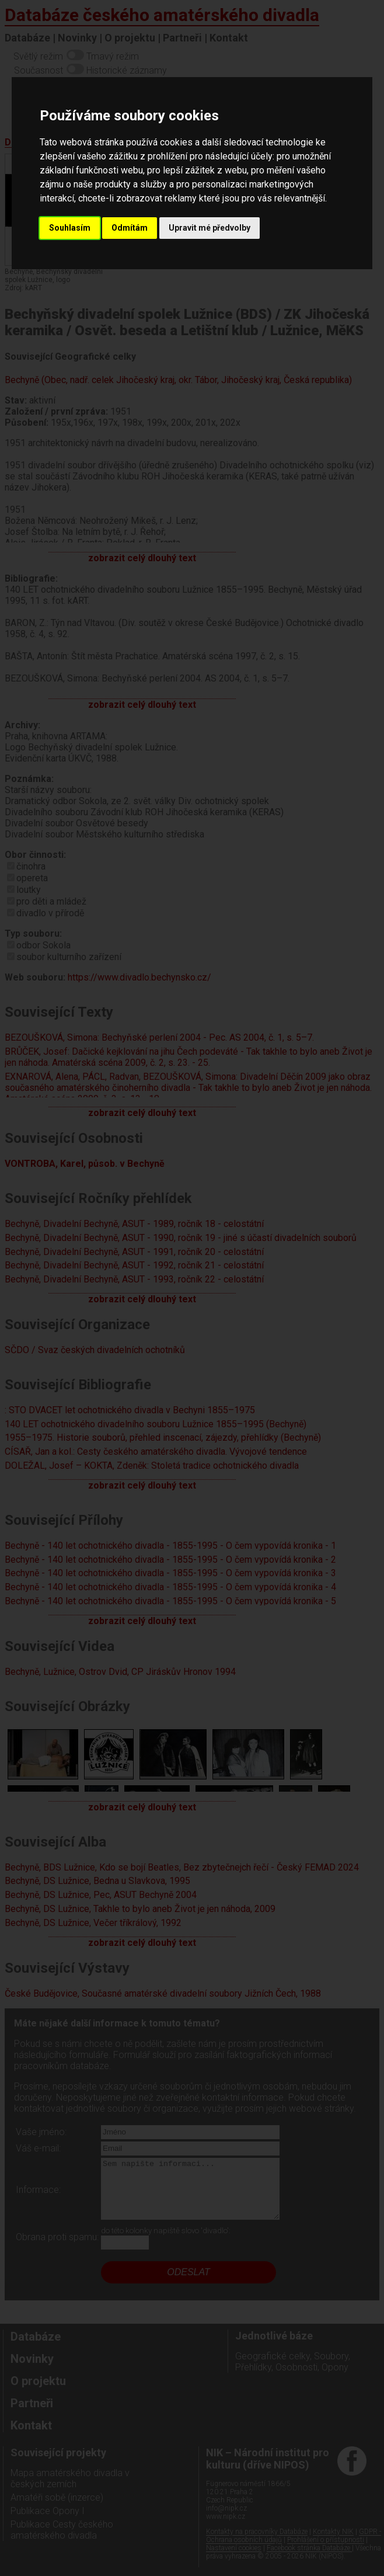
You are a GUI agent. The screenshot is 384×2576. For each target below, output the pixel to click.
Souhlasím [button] (69, 227)
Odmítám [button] (129, 227)
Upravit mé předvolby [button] (209, 227)
